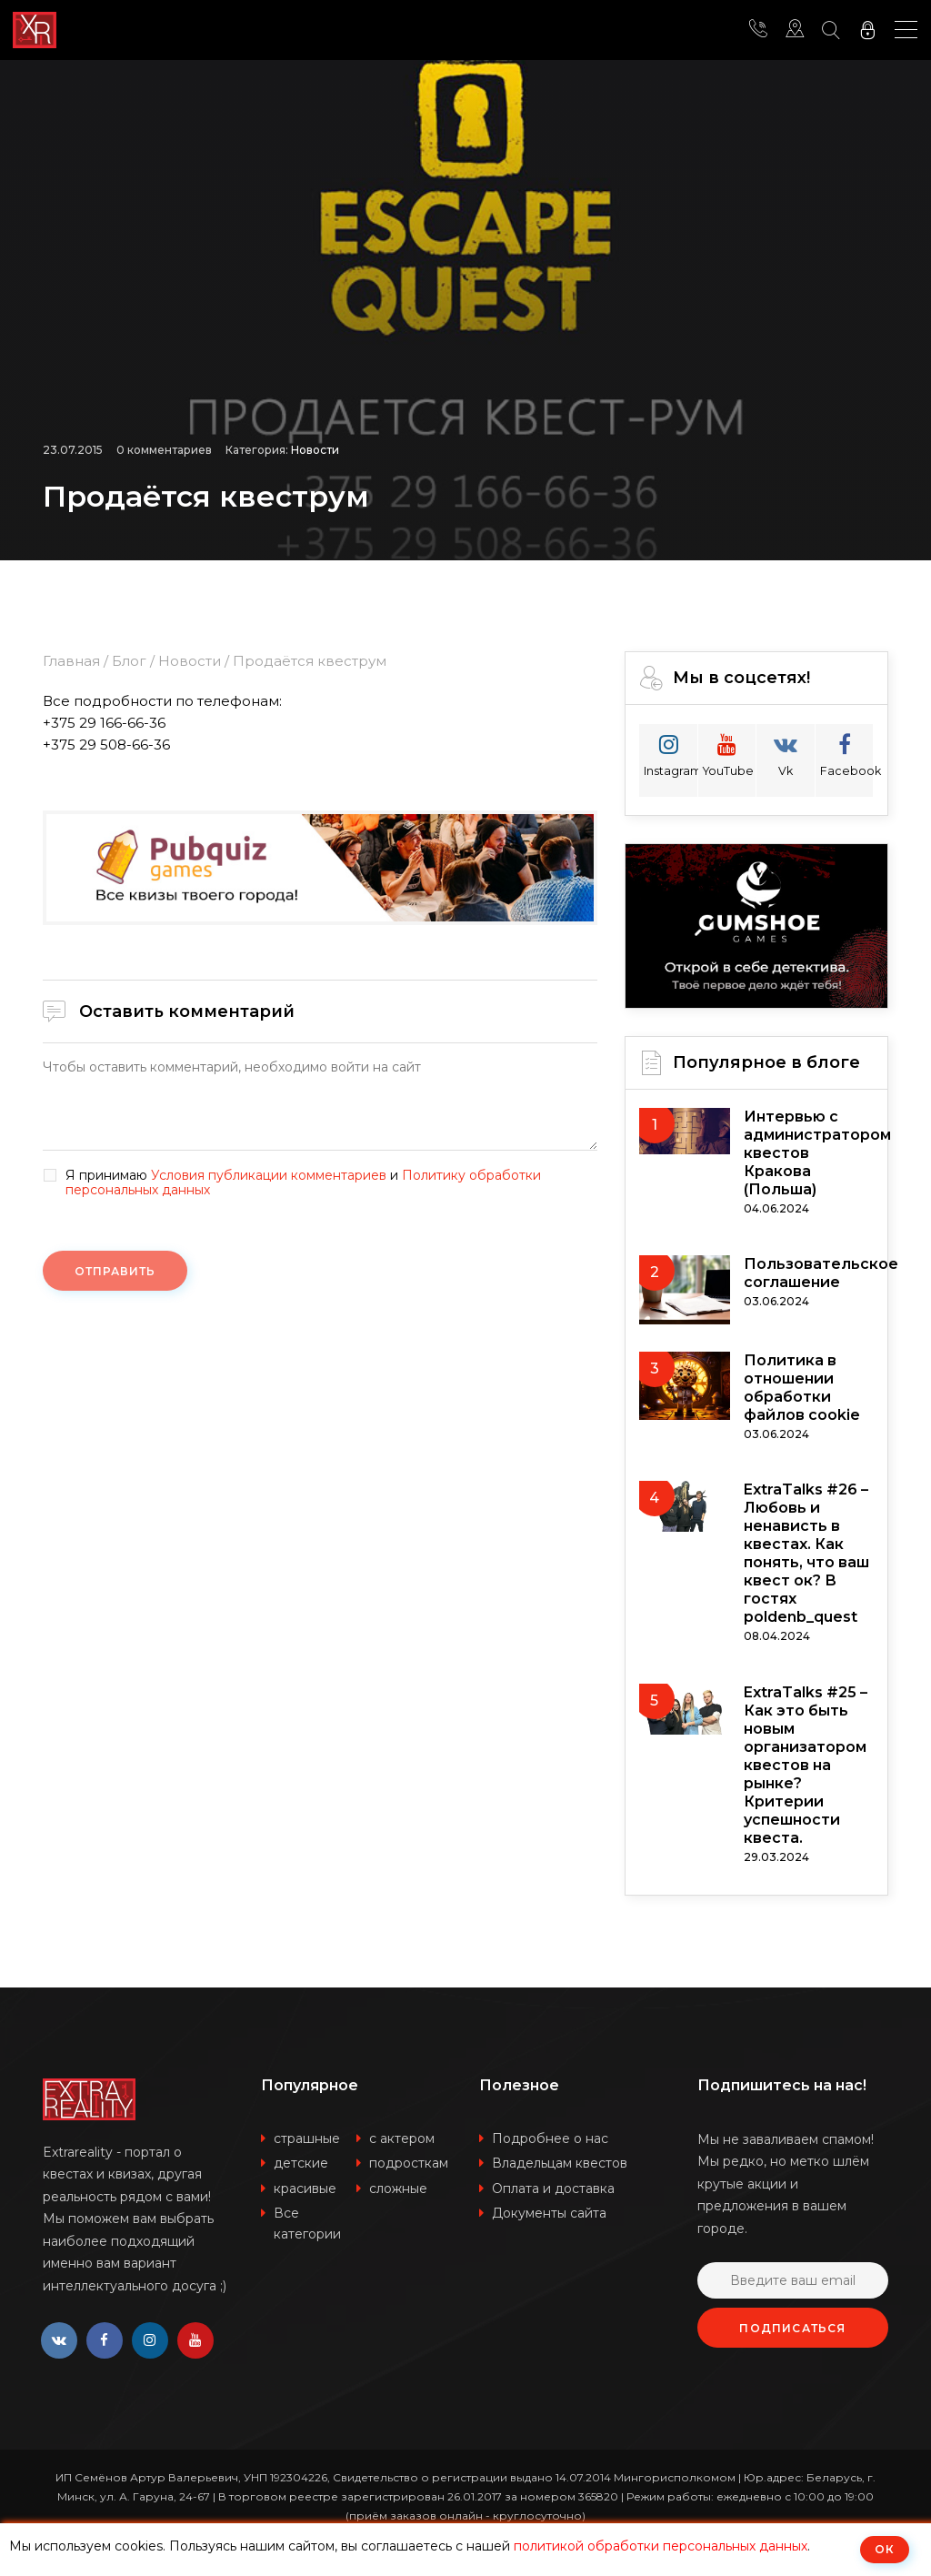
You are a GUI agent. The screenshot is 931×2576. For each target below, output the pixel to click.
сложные (398, 2188)
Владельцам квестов (559, 2163)
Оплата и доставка (553, 2188)
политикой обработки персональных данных (660, 2546)
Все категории (307, 2223)
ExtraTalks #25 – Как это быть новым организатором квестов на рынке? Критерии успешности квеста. (805, 1765)
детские (301, 2163)
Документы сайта (549, 2213)
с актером (402, 2138)
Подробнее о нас (550, 2138)
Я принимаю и (303, 1183)
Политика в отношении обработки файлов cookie (802, 1388)
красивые (305, 2188)
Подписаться (792, 2328)
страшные (307, 2138)
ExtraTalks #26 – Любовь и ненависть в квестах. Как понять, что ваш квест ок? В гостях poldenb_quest (806, 1553)
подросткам (408, 2163)
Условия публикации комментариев (268, 1175)
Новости (315, 450)
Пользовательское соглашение (821, 1273)
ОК (885, 2549)
